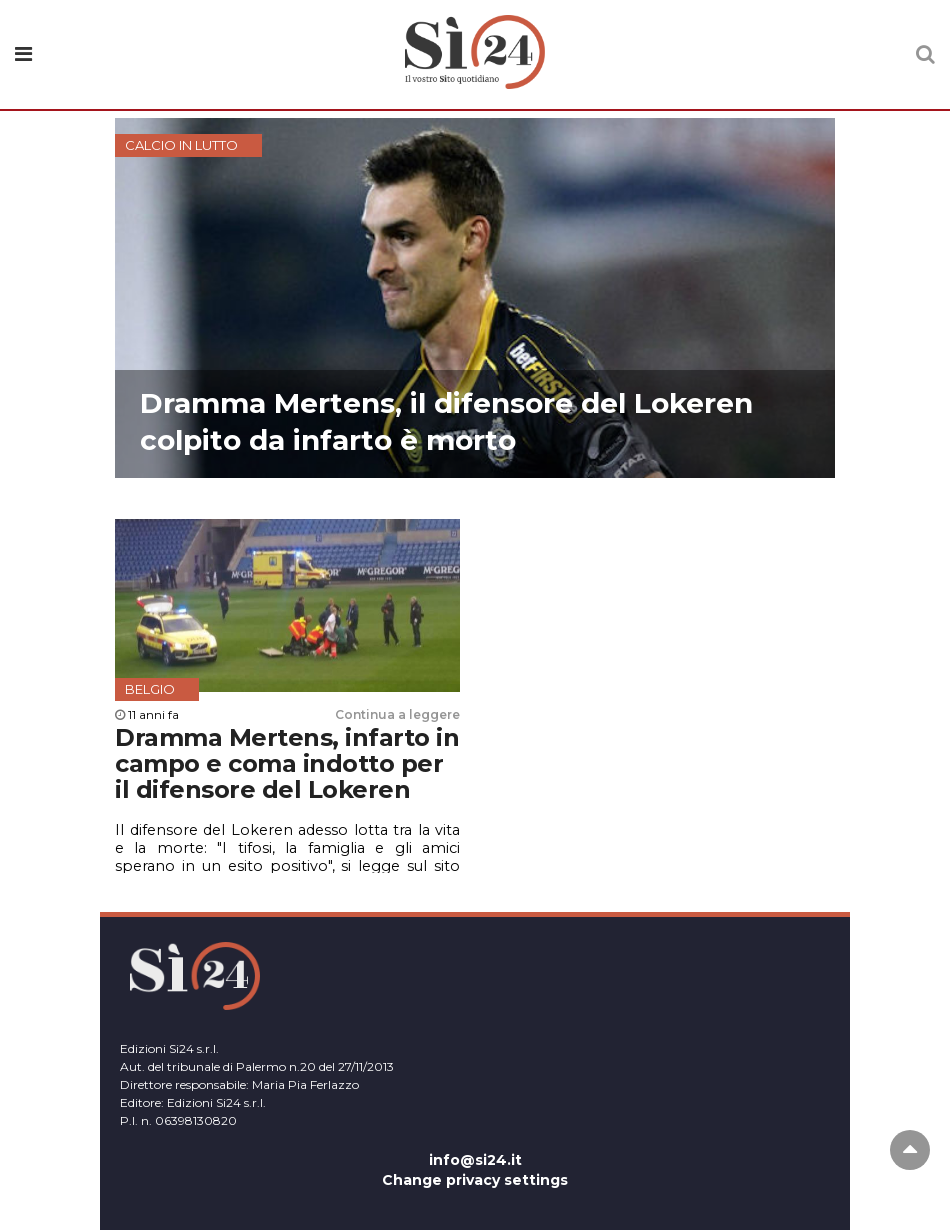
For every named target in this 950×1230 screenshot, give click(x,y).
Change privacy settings (475, 1180)
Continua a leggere (397, 714)
